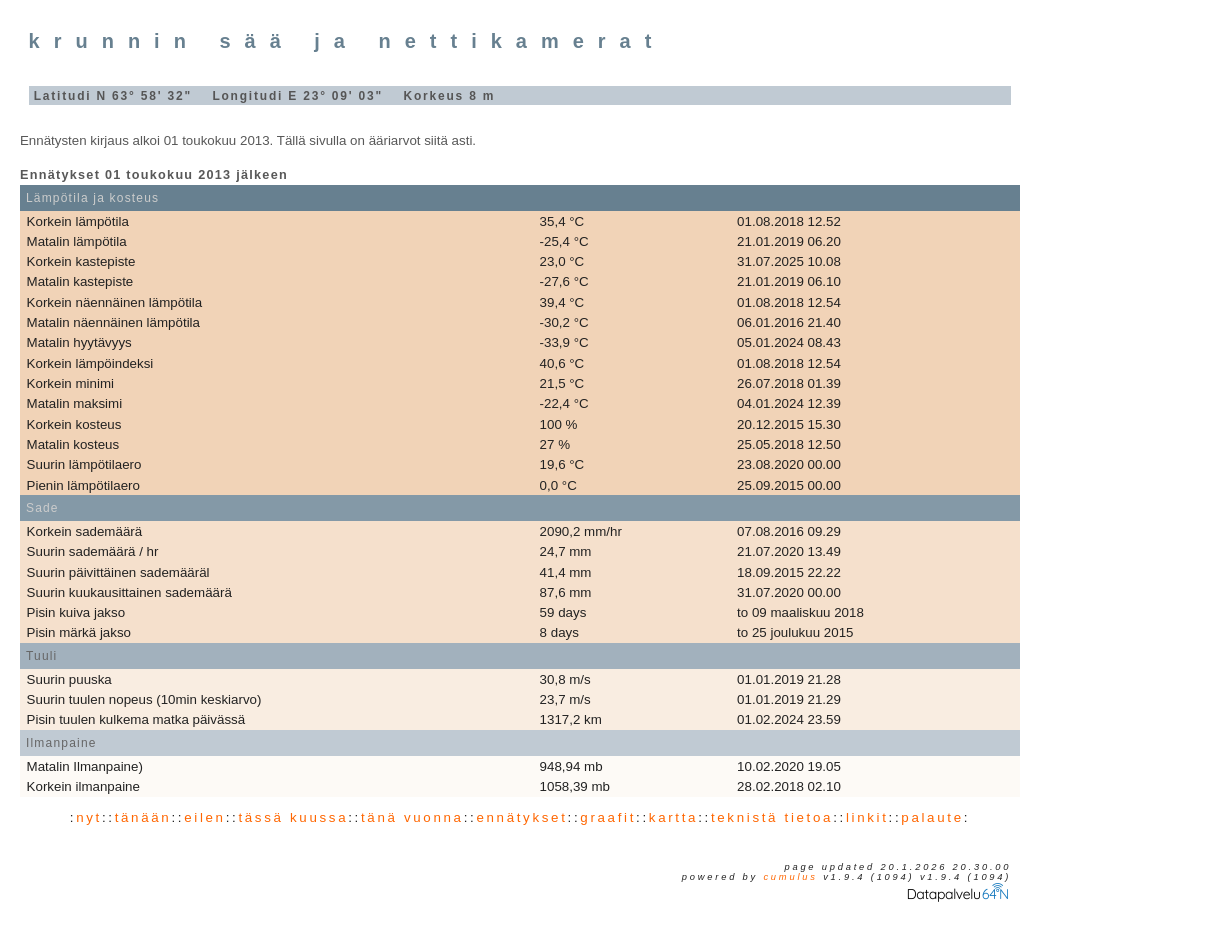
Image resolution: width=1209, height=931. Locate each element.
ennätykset (521, 817)
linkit (867, 817)
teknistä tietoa (772, 817)
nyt (89, 817)
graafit (608, 817)
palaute (932, 817)
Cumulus (790, 877)
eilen (205, 817)
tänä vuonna (412, 817)
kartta (673, 817)
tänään (143, 817)
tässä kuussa (293, 817)
